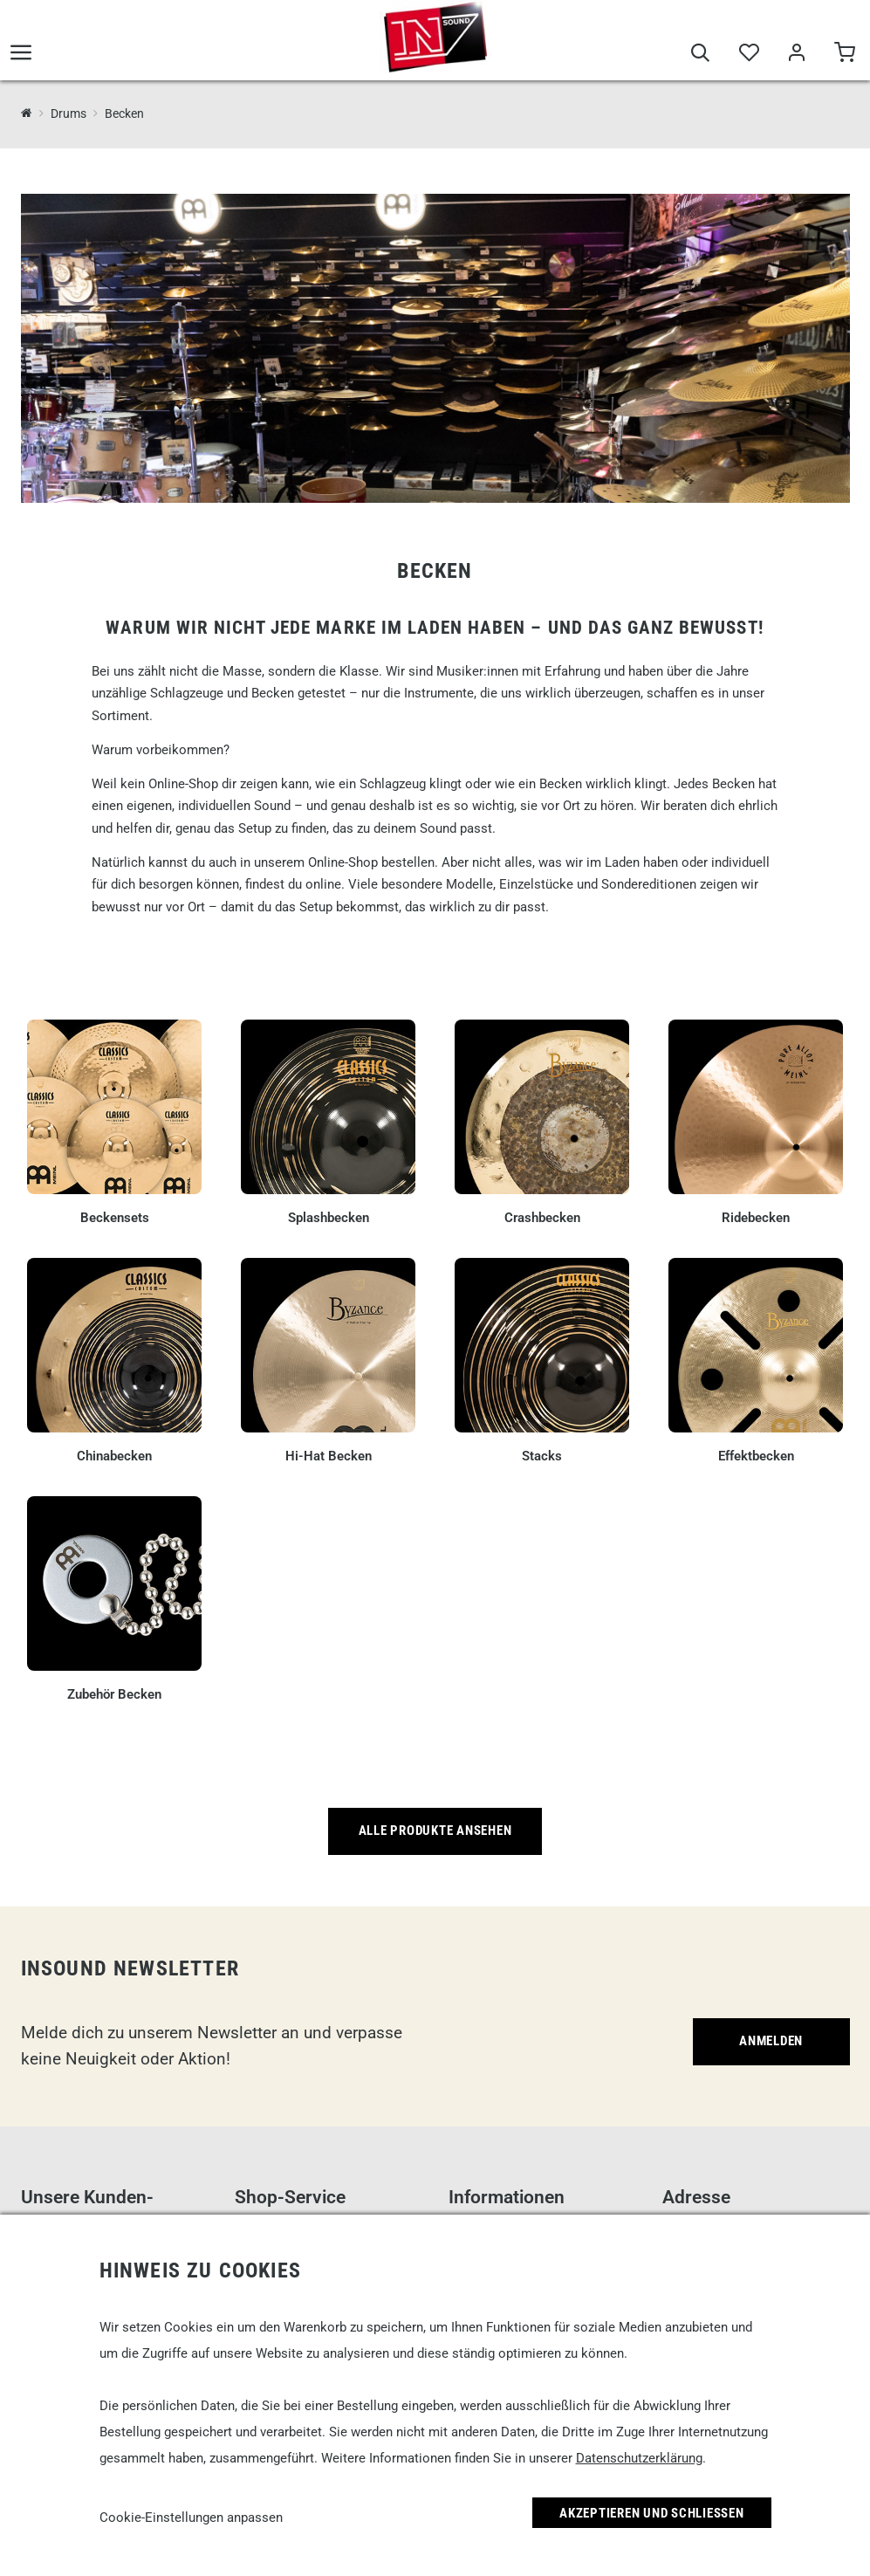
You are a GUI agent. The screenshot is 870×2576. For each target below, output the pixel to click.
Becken (124, 113)
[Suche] (700, 54)
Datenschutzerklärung (639, 2458)
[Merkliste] (748, 54)
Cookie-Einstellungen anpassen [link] (191, 2517)
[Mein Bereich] (796, 54)
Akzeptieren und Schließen (651, 2513)
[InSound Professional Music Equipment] (26, 113)
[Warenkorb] (844, 54)
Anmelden (771, 2041)
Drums (68, 113)
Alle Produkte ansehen (435, 1830)
